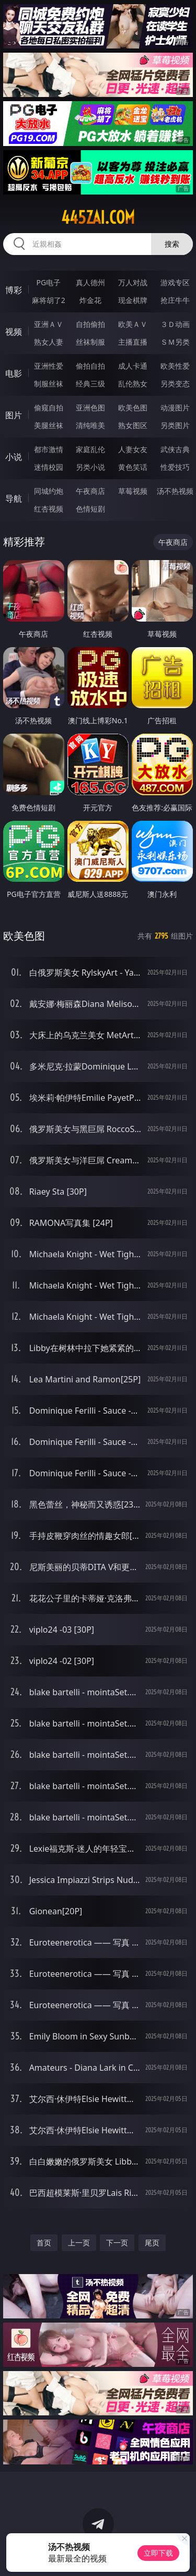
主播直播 (132, 342)
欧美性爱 (175, 366)
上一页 (79, 2242)
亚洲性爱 (48, 366)
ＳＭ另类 (175, 342)
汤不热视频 (175, 491)
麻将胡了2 (48, 300)
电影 (13, 373)
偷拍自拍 (90, 366)
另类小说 (90, 467)
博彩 (13, 290)
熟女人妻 (48, 342)
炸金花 (90, 300)
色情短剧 (90, 509)
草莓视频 (132, 491)
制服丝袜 (48, 383)
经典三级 (90, 383)
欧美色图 (132, 407)
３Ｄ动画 (175, 324)
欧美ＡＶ (132, 324)
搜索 (172, 244)
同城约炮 (48, 491)
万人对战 (132, 282)
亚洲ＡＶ (48, 324)
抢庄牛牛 (175, 300)
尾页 (152, 2242)
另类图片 (175, 425)
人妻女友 (132, 449)
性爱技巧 (175, 467)
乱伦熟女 (132, 383)
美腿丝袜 (48, 425)
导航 (13, 498)
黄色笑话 (132, 467)
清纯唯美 (90, 425)
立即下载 (158, 2553)
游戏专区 (175, 282)
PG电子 (48, 282)
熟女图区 (132, 425)
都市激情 (48, 449)
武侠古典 (175, 449)
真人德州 (90, 282)
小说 (13, 457)
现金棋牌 (132, 300)
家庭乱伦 (90, 449)
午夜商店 (90, 491)
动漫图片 (175, 407)
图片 (13, 415)
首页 (44, 2242)
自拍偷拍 (90, 324)
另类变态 (175, 383)
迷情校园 (48, 467)
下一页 (117, 2242)
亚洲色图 (90, 407)
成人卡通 (132, 366)
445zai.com (98, 217)
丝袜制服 (90, 342)
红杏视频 (48, 509)
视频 (13, 331)
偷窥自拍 (48, 407)
